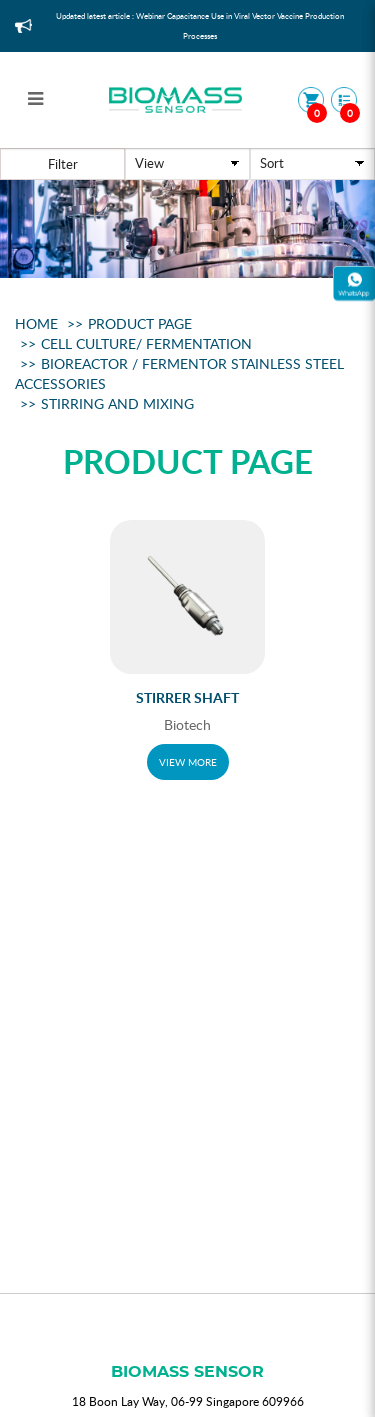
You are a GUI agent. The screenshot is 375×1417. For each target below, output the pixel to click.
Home (36, 323)
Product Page (140, 323)
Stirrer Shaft (187, 697)
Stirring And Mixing (117, 403)
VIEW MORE (188, 762)
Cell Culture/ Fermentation (146, 343)
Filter (63, 164)
